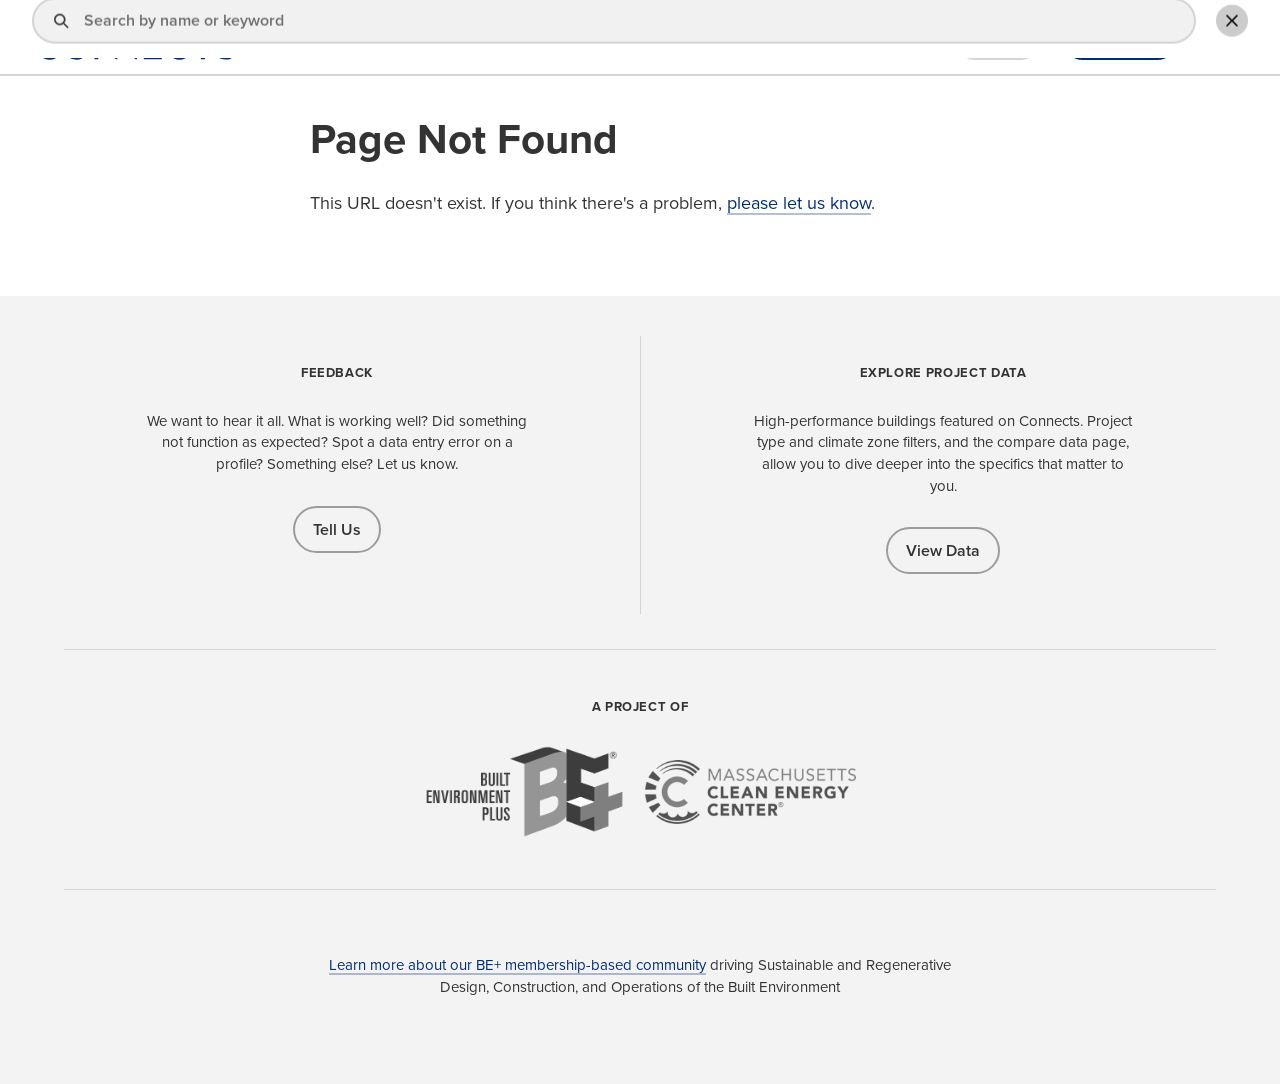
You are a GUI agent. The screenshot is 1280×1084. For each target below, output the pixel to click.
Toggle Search (1224, 37)
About (908, 38)
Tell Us (337, 529)
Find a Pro (675, 38)
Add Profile (1120, 38)
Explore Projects (798, 38)
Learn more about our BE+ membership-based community (517, 965)
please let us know (799, 203)
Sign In (998, 38)
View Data (943, 550)
